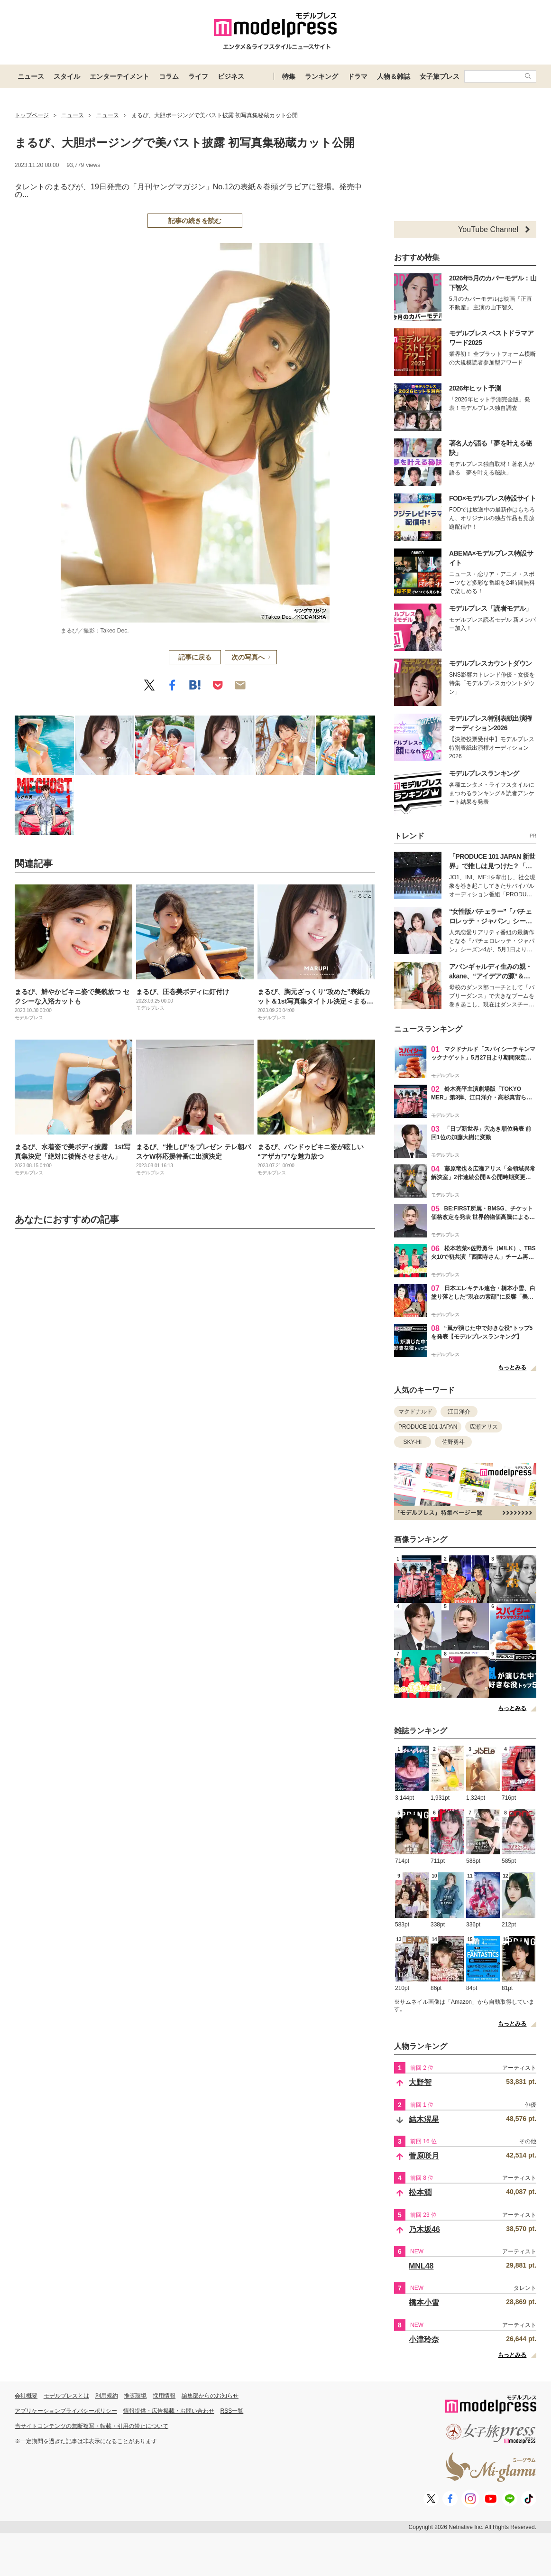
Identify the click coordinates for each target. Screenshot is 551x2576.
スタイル (67, 76)
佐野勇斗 (453, 1442)
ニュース (31, 76)
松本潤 (420, 2192)
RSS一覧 (232, 2411)
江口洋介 (459, 1411)
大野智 (420, 2082)
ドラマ (357, 76)
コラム (169, 76)
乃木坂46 (424, 2229)
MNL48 (421, 2266)
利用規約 (106, 2395)
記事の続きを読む (194, 220)
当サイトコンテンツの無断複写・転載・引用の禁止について (91, 2426)
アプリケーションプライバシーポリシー (66, 2411)
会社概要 (26, 2395)
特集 (288, 76)
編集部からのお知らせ (210, 2395)
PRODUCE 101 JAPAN (427, 1426)
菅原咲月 (424, 2156)
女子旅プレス (439, 76)
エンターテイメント (119, 76)
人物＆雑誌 (393, 76)
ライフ (198, 76)
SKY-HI (413, 1442)
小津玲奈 (424, 2339)
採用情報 (164, 2395)
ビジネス (231, 76)
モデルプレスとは (66, 2395)
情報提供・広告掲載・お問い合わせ (168, 2411)
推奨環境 (135, 2395)
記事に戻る (194, 657)
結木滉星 (424, 2119)
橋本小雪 (424, 2302)
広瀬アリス (483, 1426)
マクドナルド (415, 1411)
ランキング (321, 76)
